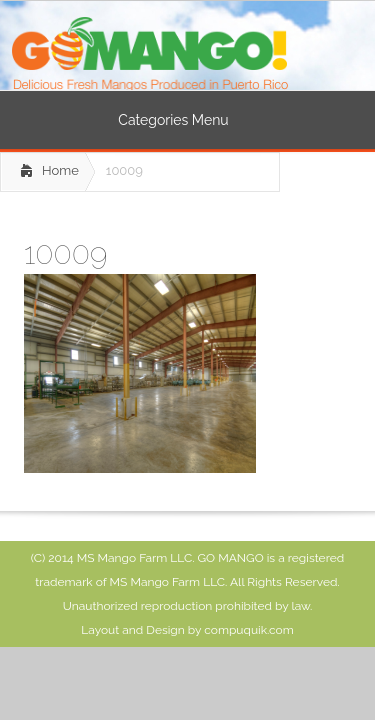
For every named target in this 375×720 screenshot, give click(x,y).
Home (60, 170)
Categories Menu (186, 120)
